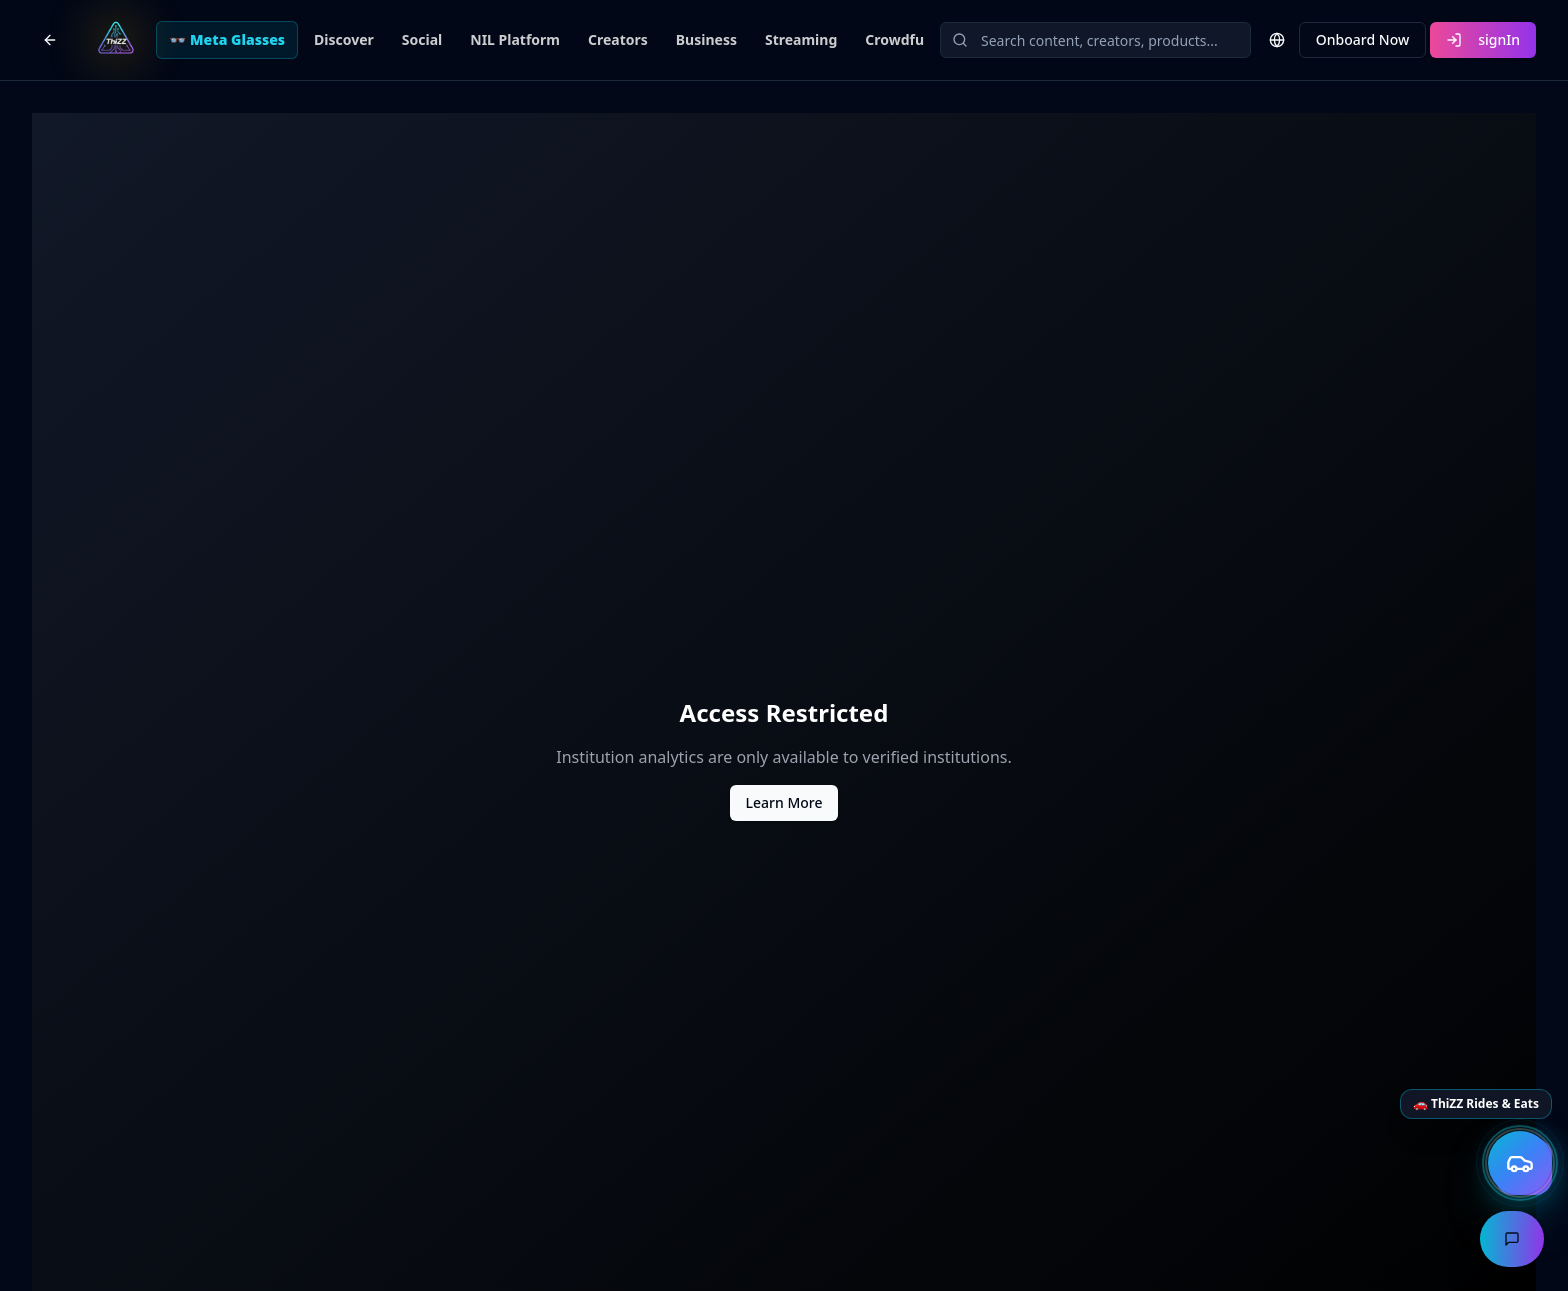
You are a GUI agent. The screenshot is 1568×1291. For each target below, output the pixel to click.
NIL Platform (515, 39)
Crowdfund (903, 39)
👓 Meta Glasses (227, 39)
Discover (344, 39)
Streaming (801, 39)
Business (706, 39)
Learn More (784, 802)
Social (422, 39)
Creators (618, 39)
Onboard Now (1362, 39)
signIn (1483, 39)
